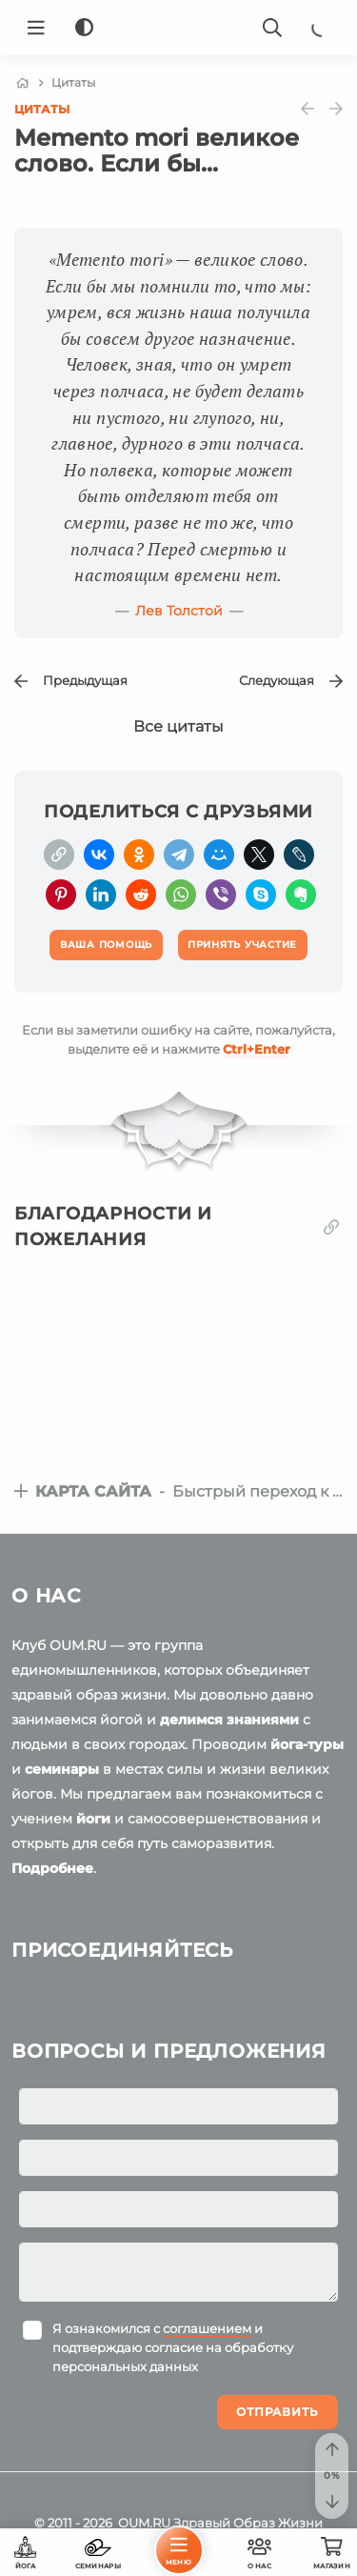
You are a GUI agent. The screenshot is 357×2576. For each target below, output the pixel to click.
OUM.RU (144, 2522)
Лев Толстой (179, 610)
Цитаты (41, 109)
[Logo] (179, 27)
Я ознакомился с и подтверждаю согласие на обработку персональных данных (172, 2347)
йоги (93, 1818)
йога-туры (307, 1744)
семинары (62, 1769)
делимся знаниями (229, 1719)
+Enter (256, 1049)
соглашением (207, 2328)
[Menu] (36, 27)
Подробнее (52, 1868)
